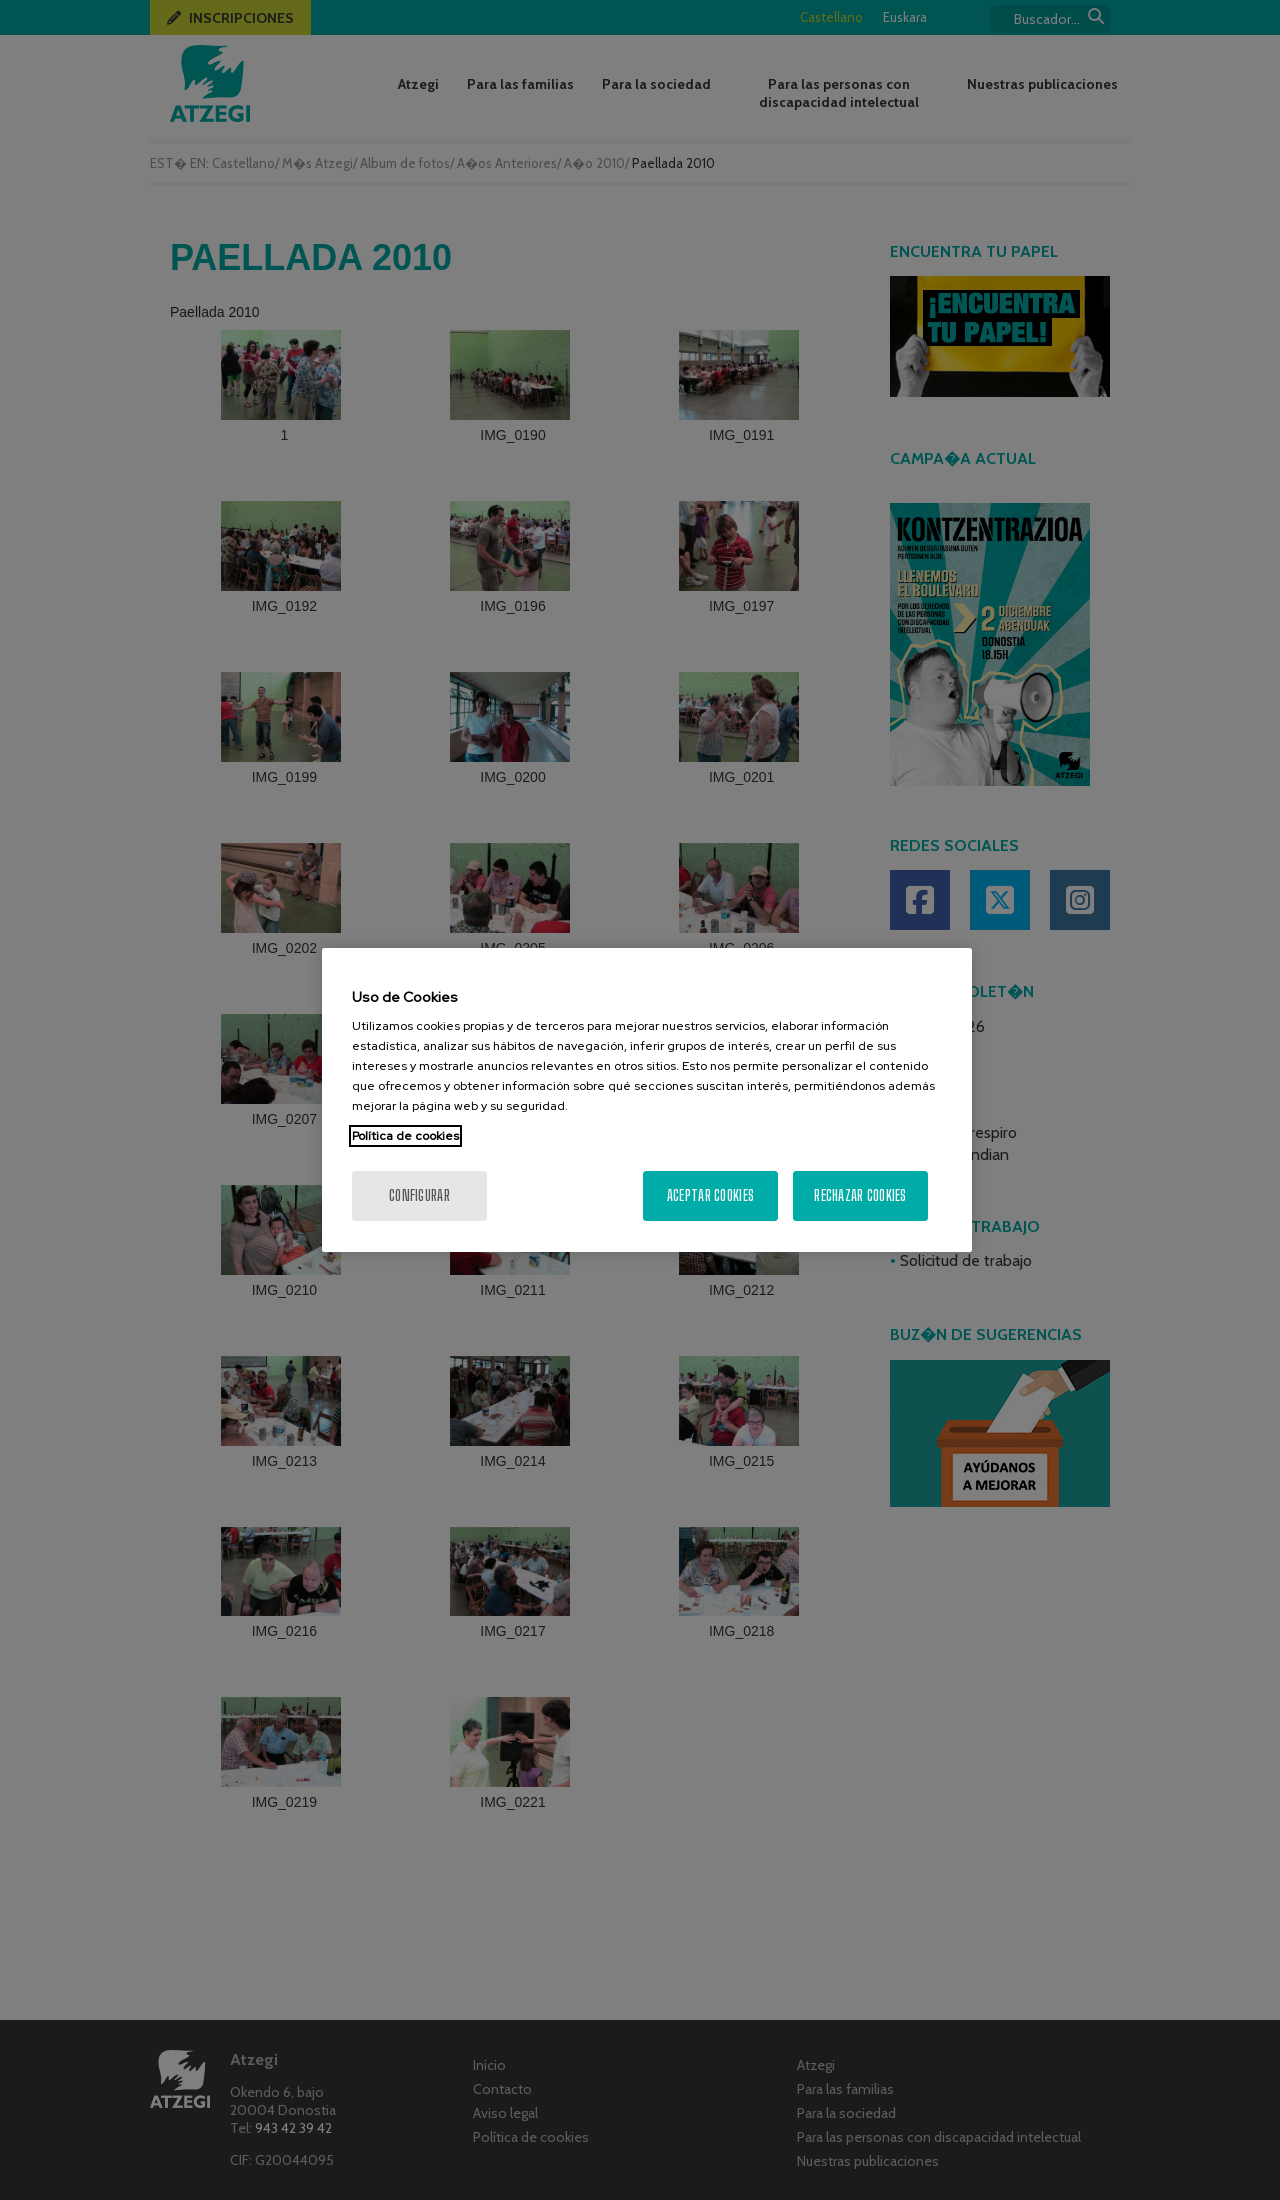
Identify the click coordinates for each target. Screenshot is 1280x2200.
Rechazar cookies (860, 1195)
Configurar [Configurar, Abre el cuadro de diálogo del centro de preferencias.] (419, 1195)
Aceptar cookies (710, 1195)
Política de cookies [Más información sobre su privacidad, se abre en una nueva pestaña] (405, 1136)
